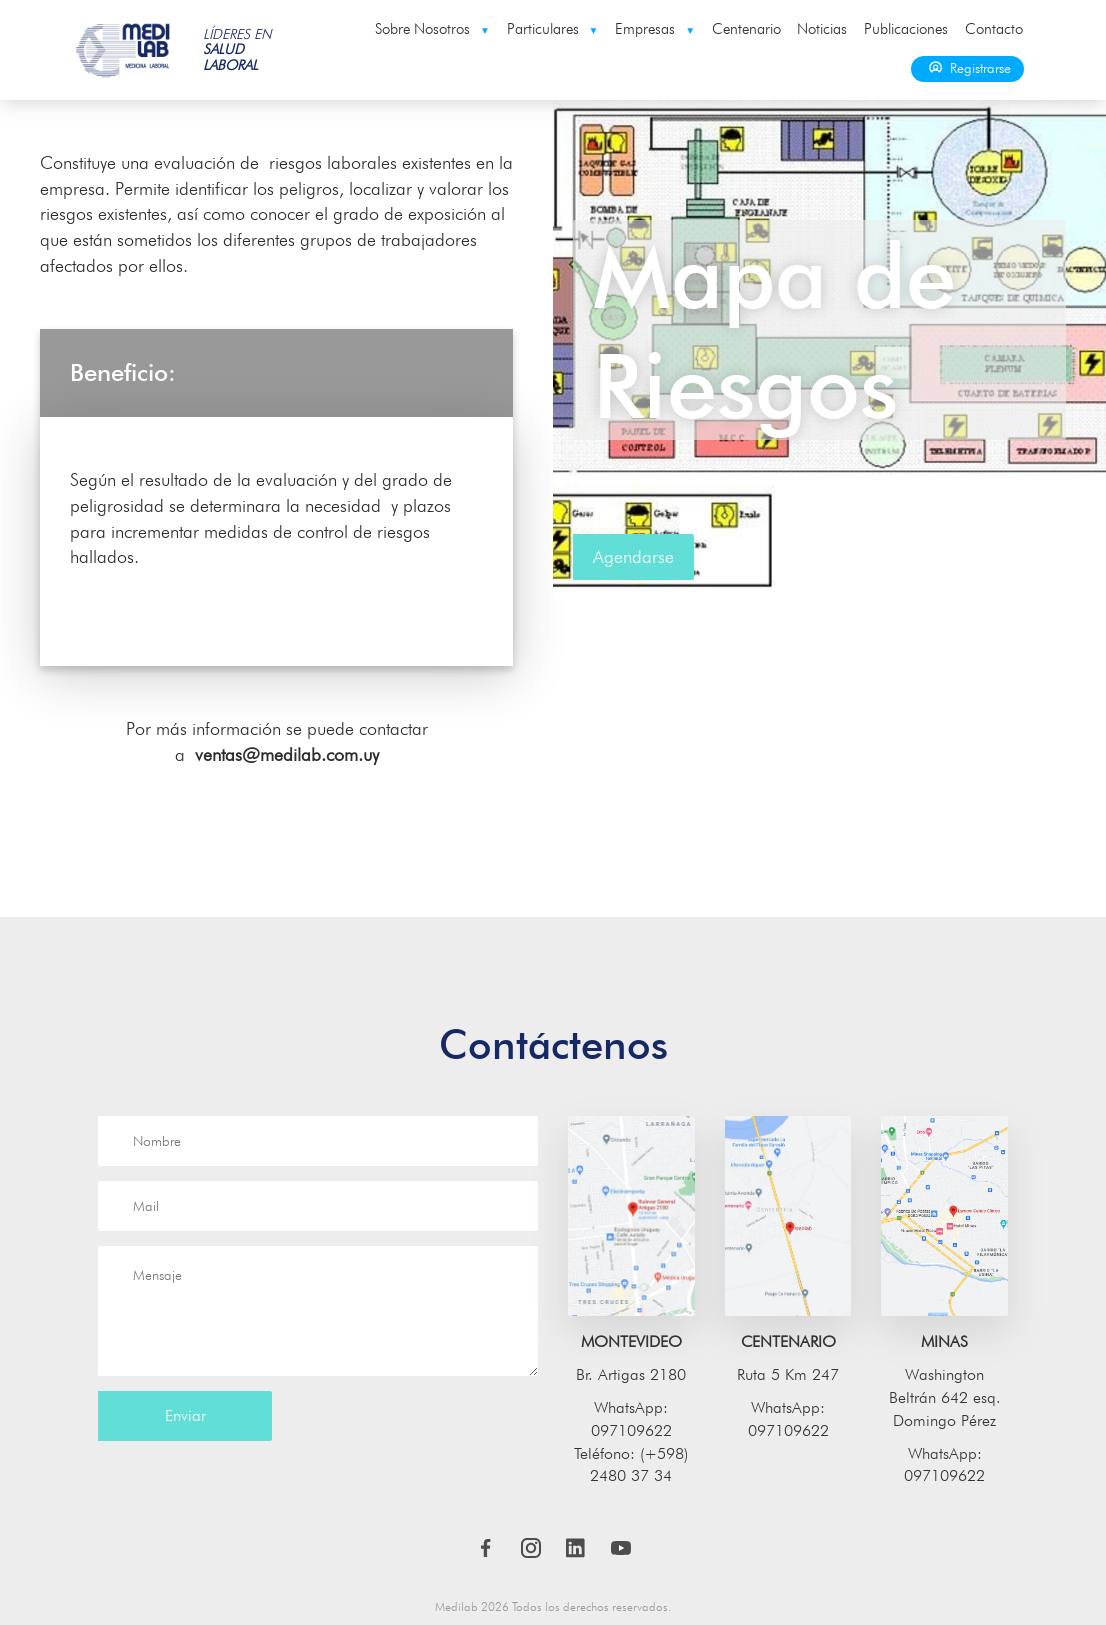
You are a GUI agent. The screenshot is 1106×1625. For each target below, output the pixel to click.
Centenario (746, 29)
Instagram (531, 1548)
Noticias (822, 29)
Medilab (124, 50)
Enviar (185, 1415)
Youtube (621, 1548)
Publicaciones (906, 29)
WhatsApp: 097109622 (631, 1419)
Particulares (553, 29)
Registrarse (968, 68)
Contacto (994, 29)
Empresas (655, 29)
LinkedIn (576, 1548)
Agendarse (633, 556)
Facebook (486, 1548)
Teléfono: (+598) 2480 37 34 (631, 1465)
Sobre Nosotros (432, 29)
